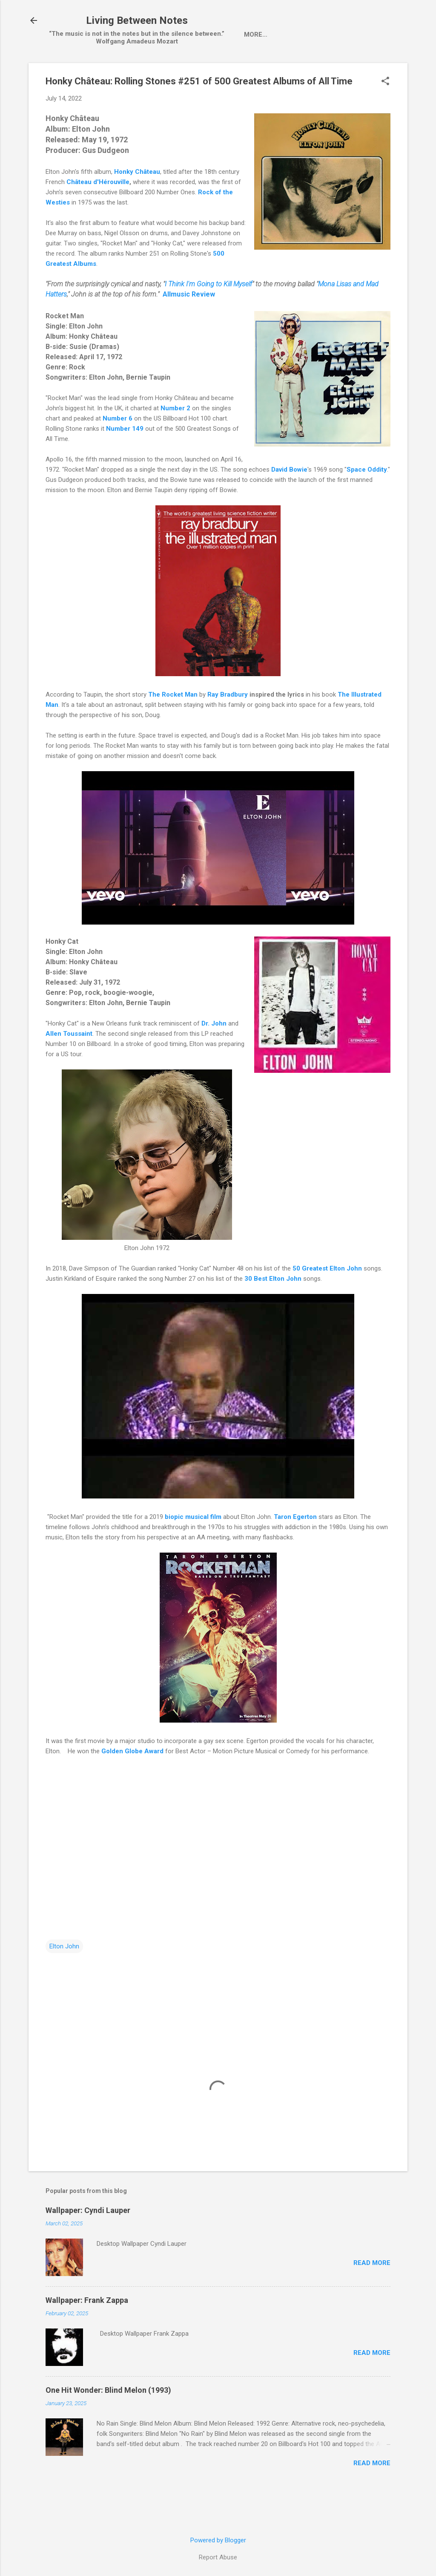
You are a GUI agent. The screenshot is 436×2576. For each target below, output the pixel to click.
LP (179, 71)
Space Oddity (367, 506)
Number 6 (117, 455)
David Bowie (289, 506)
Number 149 (124, 465)
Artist (109, 71)
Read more (371, 2299)
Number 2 (175, 445)
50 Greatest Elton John (327, 1305)
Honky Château (137, 208)
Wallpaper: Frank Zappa (87, 2336)
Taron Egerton (295, 1553)
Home (73, 71)
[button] (385, 118)
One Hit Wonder (344, 71)
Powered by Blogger (218, 2540)
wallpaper (218, 71)
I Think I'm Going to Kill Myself (208, 321)
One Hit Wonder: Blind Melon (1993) (108, 2426)
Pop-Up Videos (277, 71)
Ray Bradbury (227, 731)
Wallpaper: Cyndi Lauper (88, 2246)
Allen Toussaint (69, 1070)
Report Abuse (218, 2557)
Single (148, 71)
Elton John (64, 1983)
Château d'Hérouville (97, 218)
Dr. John (214, 1060)
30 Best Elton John (272, 1315)
